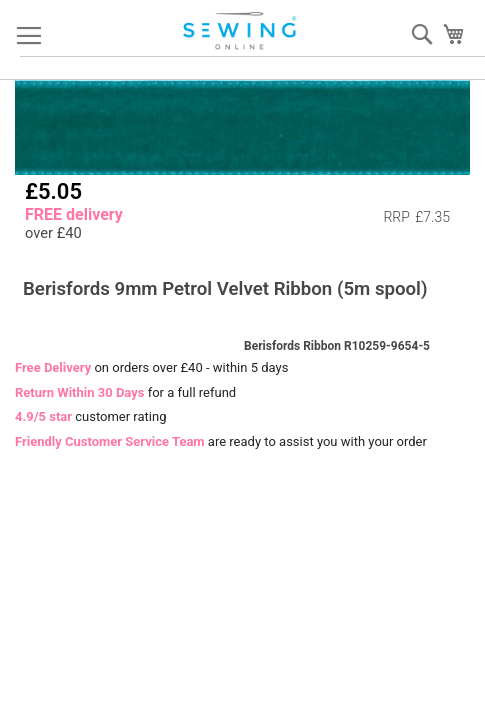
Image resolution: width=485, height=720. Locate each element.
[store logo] (241, 31)
